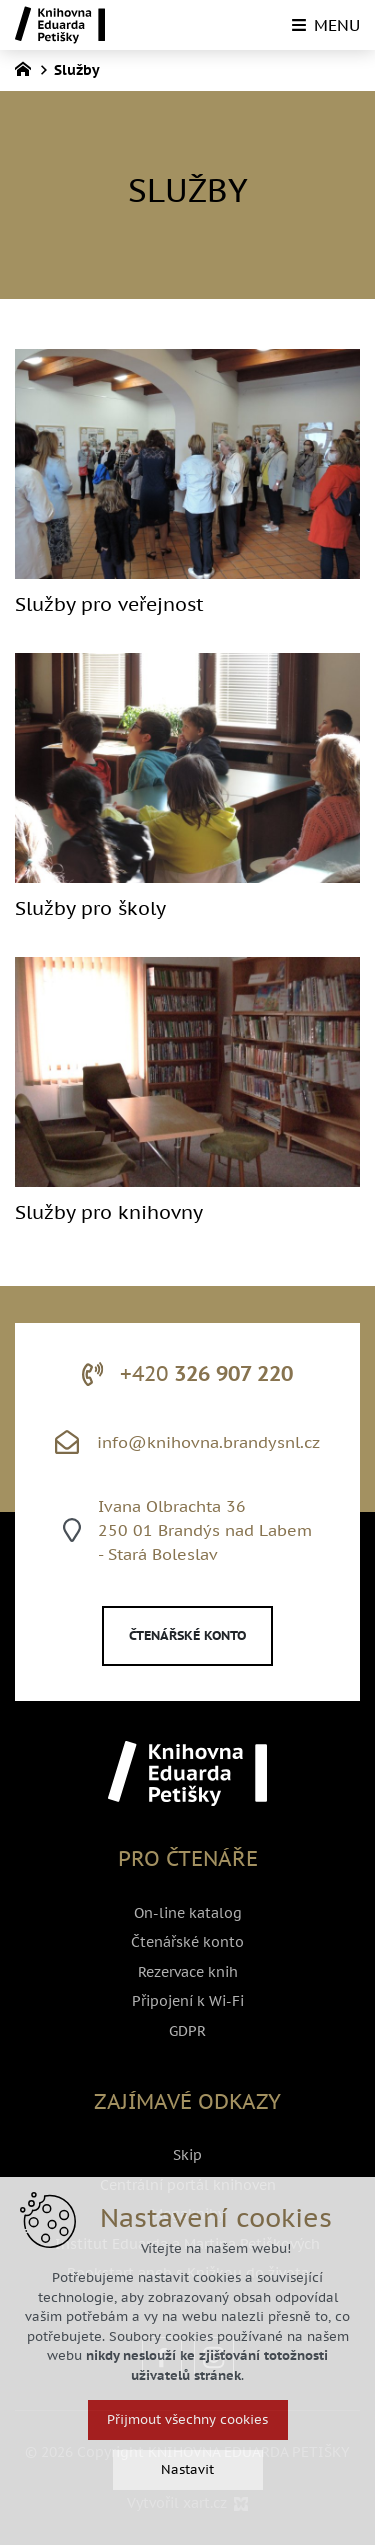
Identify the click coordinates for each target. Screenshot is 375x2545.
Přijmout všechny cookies (187, 2459)
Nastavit (187, 2509)
